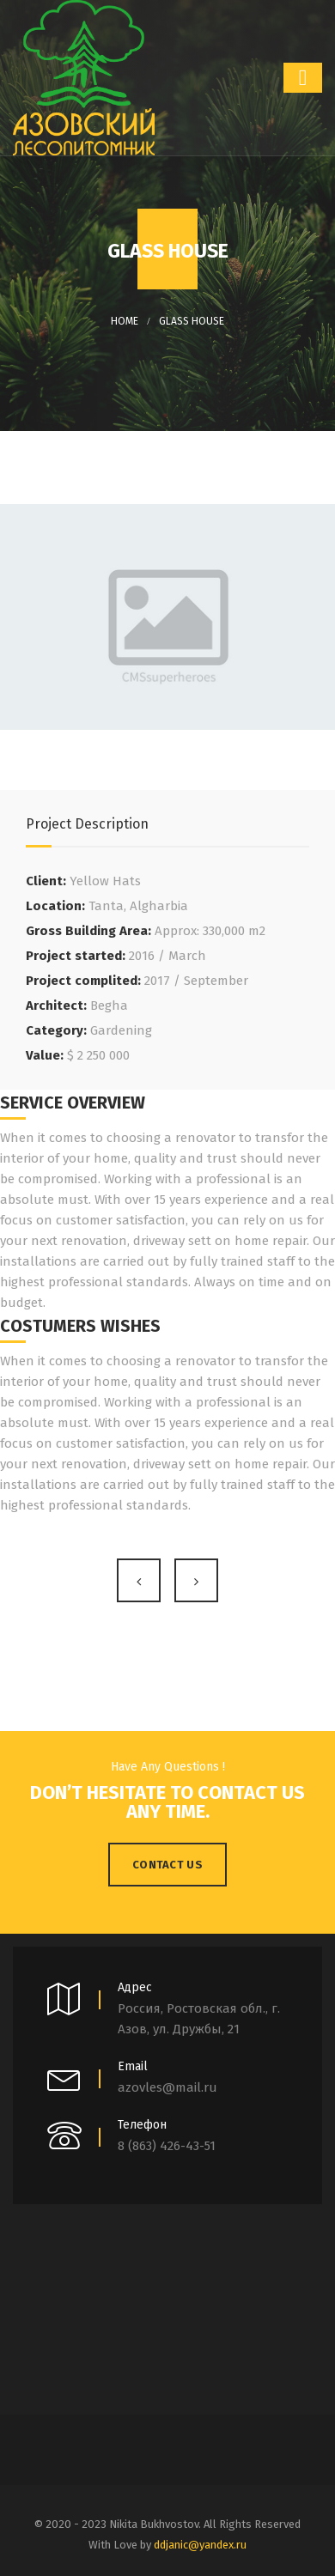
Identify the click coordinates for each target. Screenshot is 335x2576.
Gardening (121, 1030)
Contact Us (167, 1864)
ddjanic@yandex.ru (200, 2544)
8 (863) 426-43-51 (167, 2146)
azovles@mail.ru (167, 2087)
